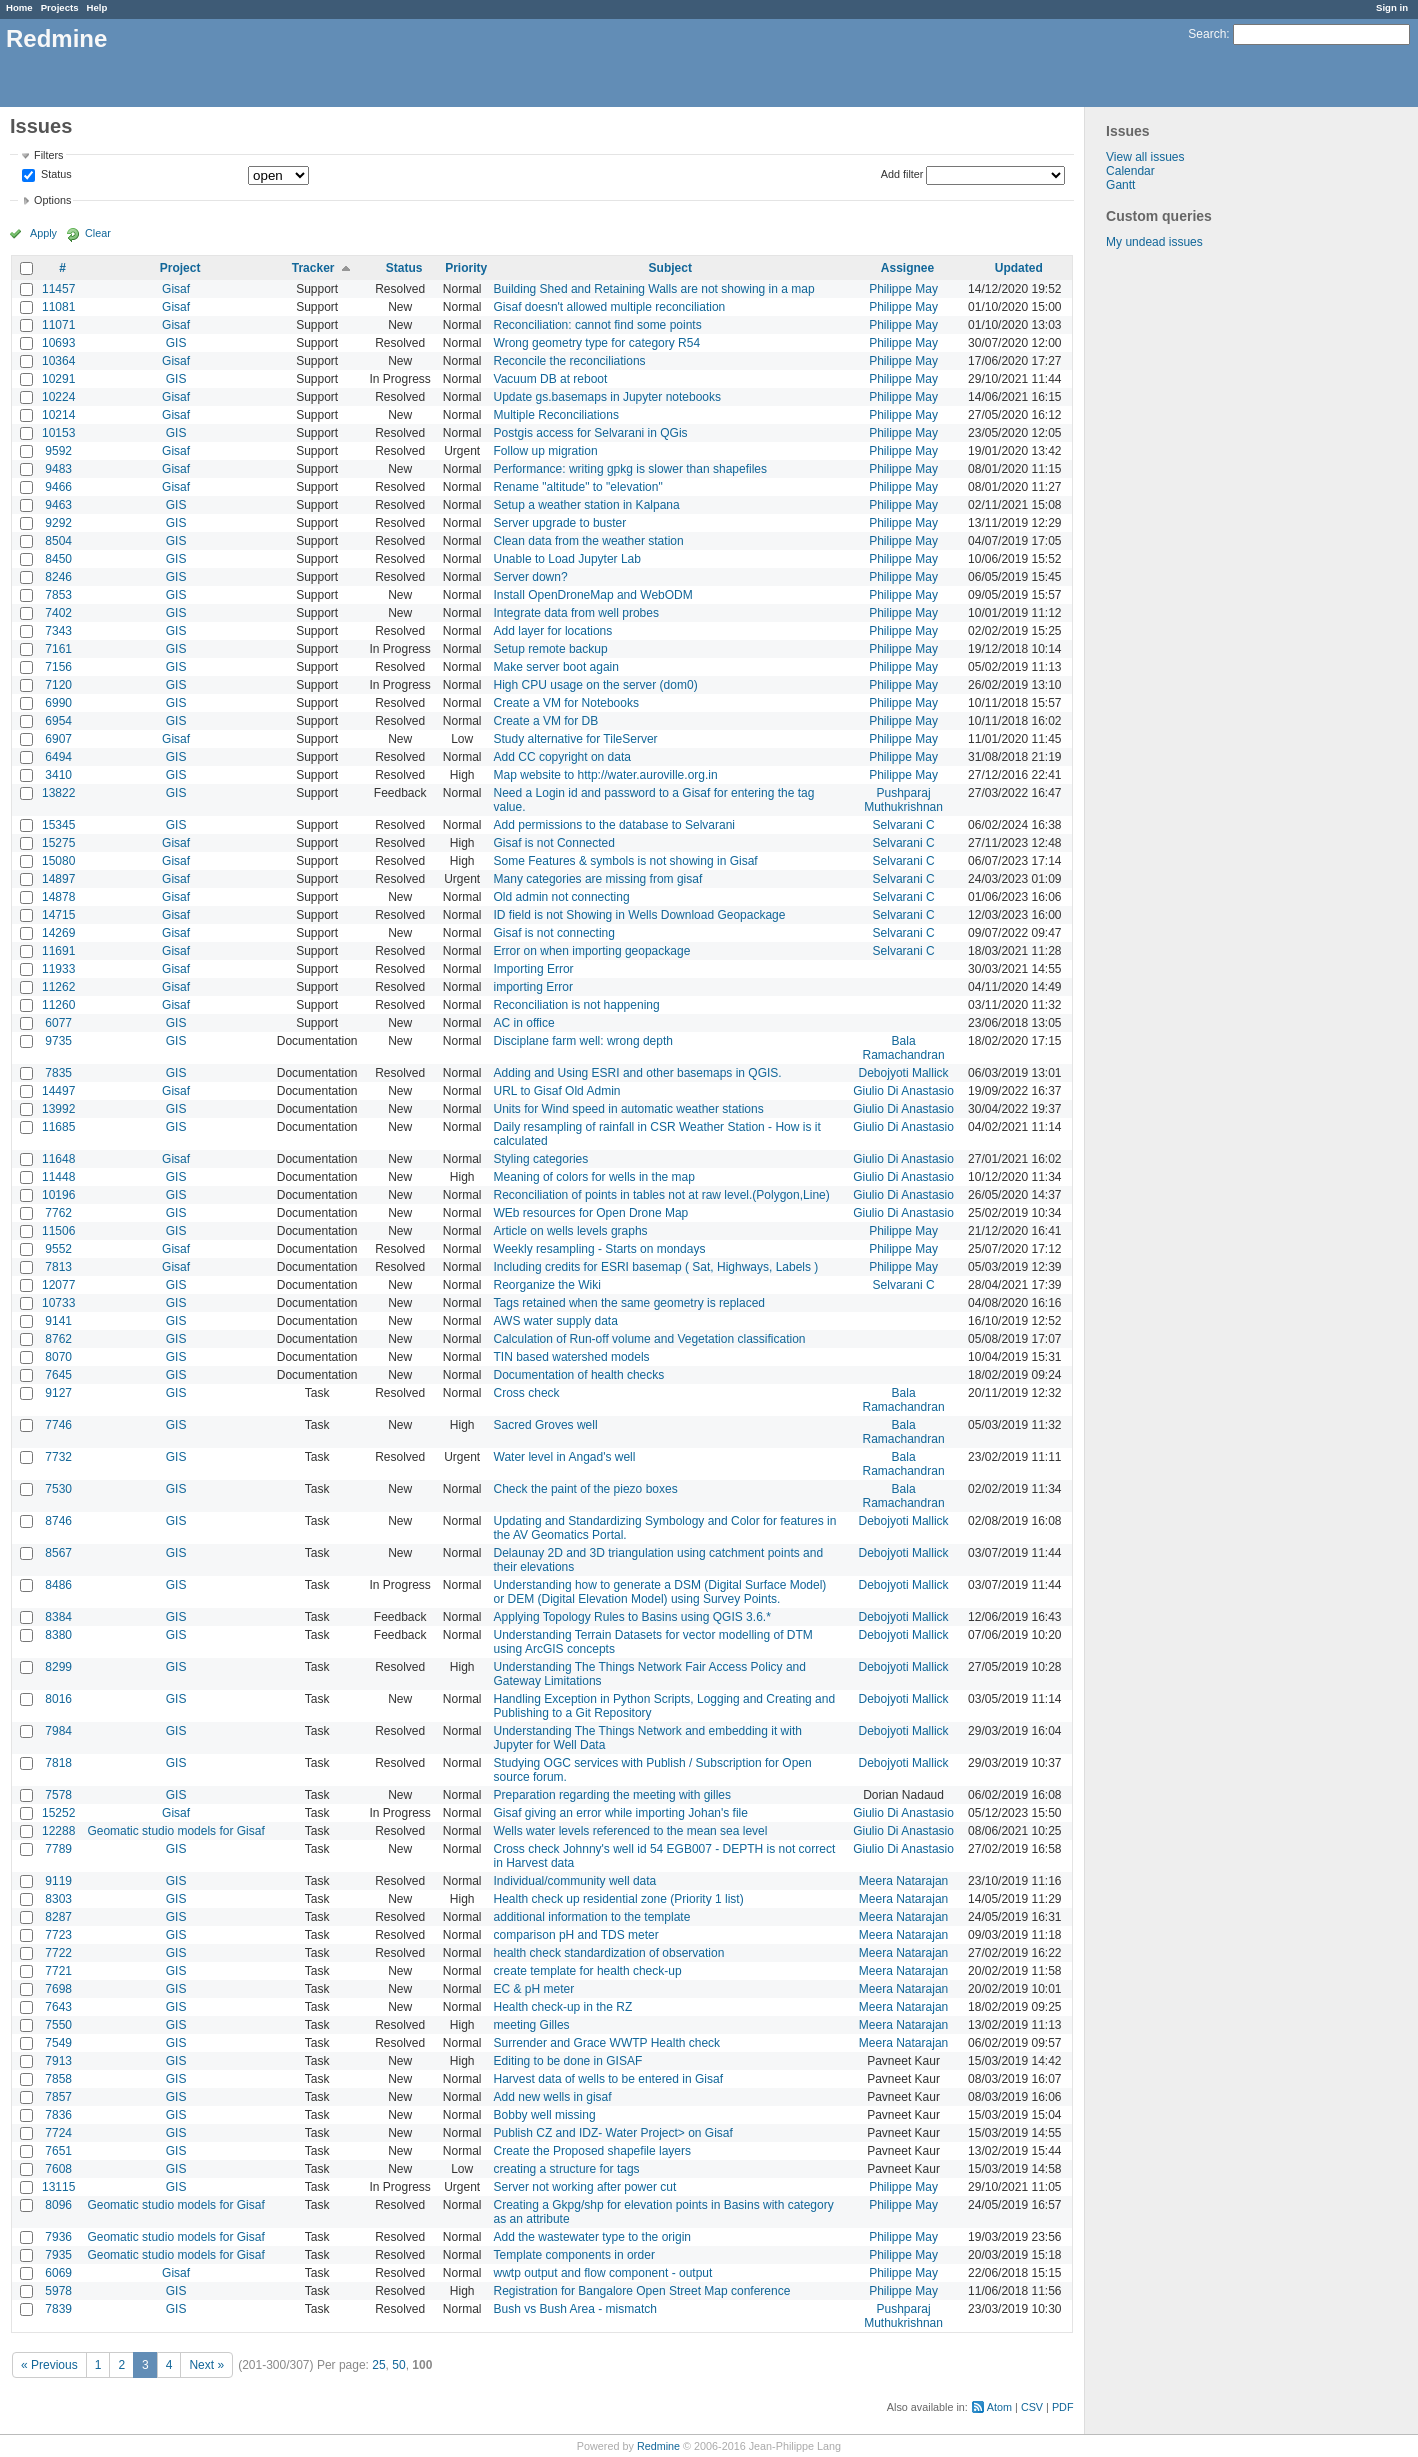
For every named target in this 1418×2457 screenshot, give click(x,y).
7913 (58, 2061)
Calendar (1130, 171)
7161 (58, 649)
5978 (58, 2291)
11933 (58, 969)
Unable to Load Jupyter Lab (567, 559)
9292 (58, 523)
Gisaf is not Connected (554, 843)
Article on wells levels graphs (571, 1231)
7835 (58, 1073)
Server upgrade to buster (560, 523)
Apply (43, 233)
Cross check (527, 1393)
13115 (58, 2187)
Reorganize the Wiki (547, 1285)
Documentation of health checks (579, 1375)
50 (398, 2365)
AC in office (524, 1023)
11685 (58, 1127)
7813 (58, 1267)
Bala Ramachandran (904, 1048)
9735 (58, 1041)
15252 (58, 1813)
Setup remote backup (551, 649)
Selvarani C (904, 825)
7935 (58, 2255)
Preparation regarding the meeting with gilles (612, 1795)
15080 (58, 861)
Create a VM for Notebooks (566, 703)
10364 (58, 361)
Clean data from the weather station (589, 541)
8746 (58, 1521)
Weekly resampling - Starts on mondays (600, 1249)
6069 (58, 2273)
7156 (58, 667)
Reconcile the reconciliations (570, 361)
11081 (58, 307)
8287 (58, 1917)
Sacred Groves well (546, 1425)
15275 (58, 843)
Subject (670, 268)
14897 (58, 879)
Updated (1019, 268)
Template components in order (574, 2255)
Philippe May (903, 289)
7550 (58, 2025)
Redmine (658, 2446)
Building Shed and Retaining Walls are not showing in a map (654, 289)
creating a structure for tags (567, 2169)
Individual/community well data (575, 1881)
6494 (58, 757)
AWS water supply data (556, 1321)
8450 (58, 559)
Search (1207, 34)
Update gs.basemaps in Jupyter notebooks (607, 397)
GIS (176, 343)
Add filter (902, 174)
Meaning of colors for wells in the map (594, 1177)
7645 (58, 1375)
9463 (58, 505)
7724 (58, 2133)
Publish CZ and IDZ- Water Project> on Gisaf (613, 2133)
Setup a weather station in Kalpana (587, 505)
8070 (58, 1357)
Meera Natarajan (903, 1881)
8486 (58, 1585)
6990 (58, 703)
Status (55, 175)
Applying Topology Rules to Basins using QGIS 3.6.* (632, 1617)
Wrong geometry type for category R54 (597, 343)
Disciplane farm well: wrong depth (583, 1041)
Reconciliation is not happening (577, 1005)
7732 (58, 1457)
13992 (58, 1109)
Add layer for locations (553, 631)
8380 (58, 1635)
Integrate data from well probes (576, 613)
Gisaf (176, 289)
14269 (58, 933)
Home (19, 7)
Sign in (1392, 7)
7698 (58, 1989)
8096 (58, 2205)
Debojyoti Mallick (904, 1073)
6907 (58, 739)
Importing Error (534, 969)
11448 (58, 1177)
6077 (58, 1023)
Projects (60, 7)
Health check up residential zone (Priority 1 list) (619, 1899)
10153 (58, 433)
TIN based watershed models (572, 1357)
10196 (58, 1195)
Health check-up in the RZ (563, 2007)
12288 (58, 1831)
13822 (58, 793)
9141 (58, 1321)
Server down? (531, 577)
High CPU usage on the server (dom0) (596, 685)
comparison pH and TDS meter (576, 1935)
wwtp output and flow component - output (603, 2273)
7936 (58, 2237)
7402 (58, 613)
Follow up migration (546, 451)
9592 (58, 451)
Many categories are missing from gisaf (598, 879)
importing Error (533, 987)
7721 (58, 1971)
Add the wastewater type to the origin (592, 2237)
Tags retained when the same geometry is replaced (629, 1303)
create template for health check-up (588, 1971)
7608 (58, 2169)
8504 (58, 541)
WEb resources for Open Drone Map (591, 1213)
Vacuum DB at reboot (551, 379)
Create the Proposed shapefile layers (592, 2151)
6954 (58, 721)
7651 (58, 2151)
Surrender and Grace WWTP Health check (607, 2043)
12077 (58, 1285)
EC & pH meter (534, 1989)
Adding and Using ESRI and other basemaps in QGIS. (638, 1073)
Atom (999, 2407)
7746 (58, 1425)
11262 (58, 987)
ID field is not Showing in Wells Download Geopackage (640, 915)
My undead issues (1154, 242)
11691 (58, 951)
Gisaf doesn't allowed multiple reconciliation (610, 307)
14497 (58, 1091)
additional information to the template (592, 1917)
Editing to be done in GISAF (568, 2061)
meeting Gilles (532, 2025)
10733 (58, 1303)
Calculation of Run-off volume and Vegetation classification (650, 1339)
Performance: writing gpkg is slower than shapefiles (630, 469)
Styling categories (541, 1159)
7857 (58, 2097)
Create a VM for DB (546, 721)
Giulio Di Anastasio (903, 1091)
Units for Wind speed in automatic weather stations (629, 1109)
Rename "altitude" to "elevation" (578, 487)
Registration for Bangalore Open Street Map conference (642, 2291)
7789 (58, 1849)
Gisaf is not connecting (554, 933)
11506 (58, 1231)
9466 (58, 487)
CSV (1032, 2407)
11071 (58, 325)
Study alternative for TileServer (576, 739)
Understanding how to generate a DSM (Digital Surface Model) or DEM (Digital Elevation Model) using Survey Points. (660, 1592)
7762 (58, 1213)
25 (378, 2365)
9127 (58, 1393)
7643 (58, 2007)
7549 (58, 2043)
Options (52, 200)
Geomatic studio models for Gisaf (175, 1831)
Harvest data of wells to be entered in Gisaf (608, 2079)
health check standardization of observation (609, 1953)
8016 (58, 1699)
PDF (1063, 2407)
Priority (466, 268)
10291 (58, 379)
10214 (58, 415)
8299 (58, 1667)
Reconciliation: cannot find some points (598, 325)
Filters (48, 155)
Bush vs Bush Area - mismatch (575, 2309)
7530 (58, 1489)
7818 (58, 1763)
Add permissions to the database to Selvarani (614, 825)
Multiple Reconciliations (556, 415)
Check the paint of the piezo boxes (586, 1489)
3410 (58, 775)
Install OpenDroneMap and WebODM (593, 595)
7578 (58, 1795)
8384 (58, 1617)
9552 (58, 1249)
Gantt (1120, 185)
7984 (58, 1731)
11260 (58, 1005)
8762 (58, 1339)
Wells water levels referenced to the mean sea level (631, 1831)
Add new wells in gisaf (553, 2097)
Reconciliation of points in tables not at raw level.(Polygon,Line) (662, 1195)
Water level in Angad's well (565, 1457)
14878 (58, 897)
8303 (58, 1899)
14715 (58, 915)
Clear (98, 233)
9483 (58, 469)
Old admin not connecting (562, 897)
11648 (58, 1159)
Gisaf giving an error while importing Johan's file (621, 1813)
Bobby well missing (545, 2115)
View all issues (1145, 157)
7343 (58, 631)
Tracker (313, 268)
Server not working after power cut (585, 2187)
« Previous (49, 2365)
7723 (58, 1935)
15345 (58, 825)
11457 (58, 289)
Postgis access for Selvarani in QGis (591, 433)
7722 (58, 1953)
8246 (58, 577)
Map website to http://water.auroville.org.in (606, 775)
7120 (58, 685)
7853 (58, 595)
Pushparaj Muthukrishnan (903, 800)
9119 (58, 1881)
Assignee (907, 268)
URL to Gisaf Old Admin (557, 1091)
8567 (58, 1553)
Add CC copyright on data (562, 757)
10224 (58, 397)
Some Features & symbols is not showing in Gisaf (626, 861)
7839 (58, 2309)
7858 (58, 2079)
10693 (58, 343)
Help (97, 7)
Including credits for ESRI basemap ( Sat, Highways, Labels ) (656, 1267)
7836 (58, 2115)
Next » (206, 2365)
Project (180, 268)
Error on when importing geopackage (592, 951)
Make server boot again (556, 667)
